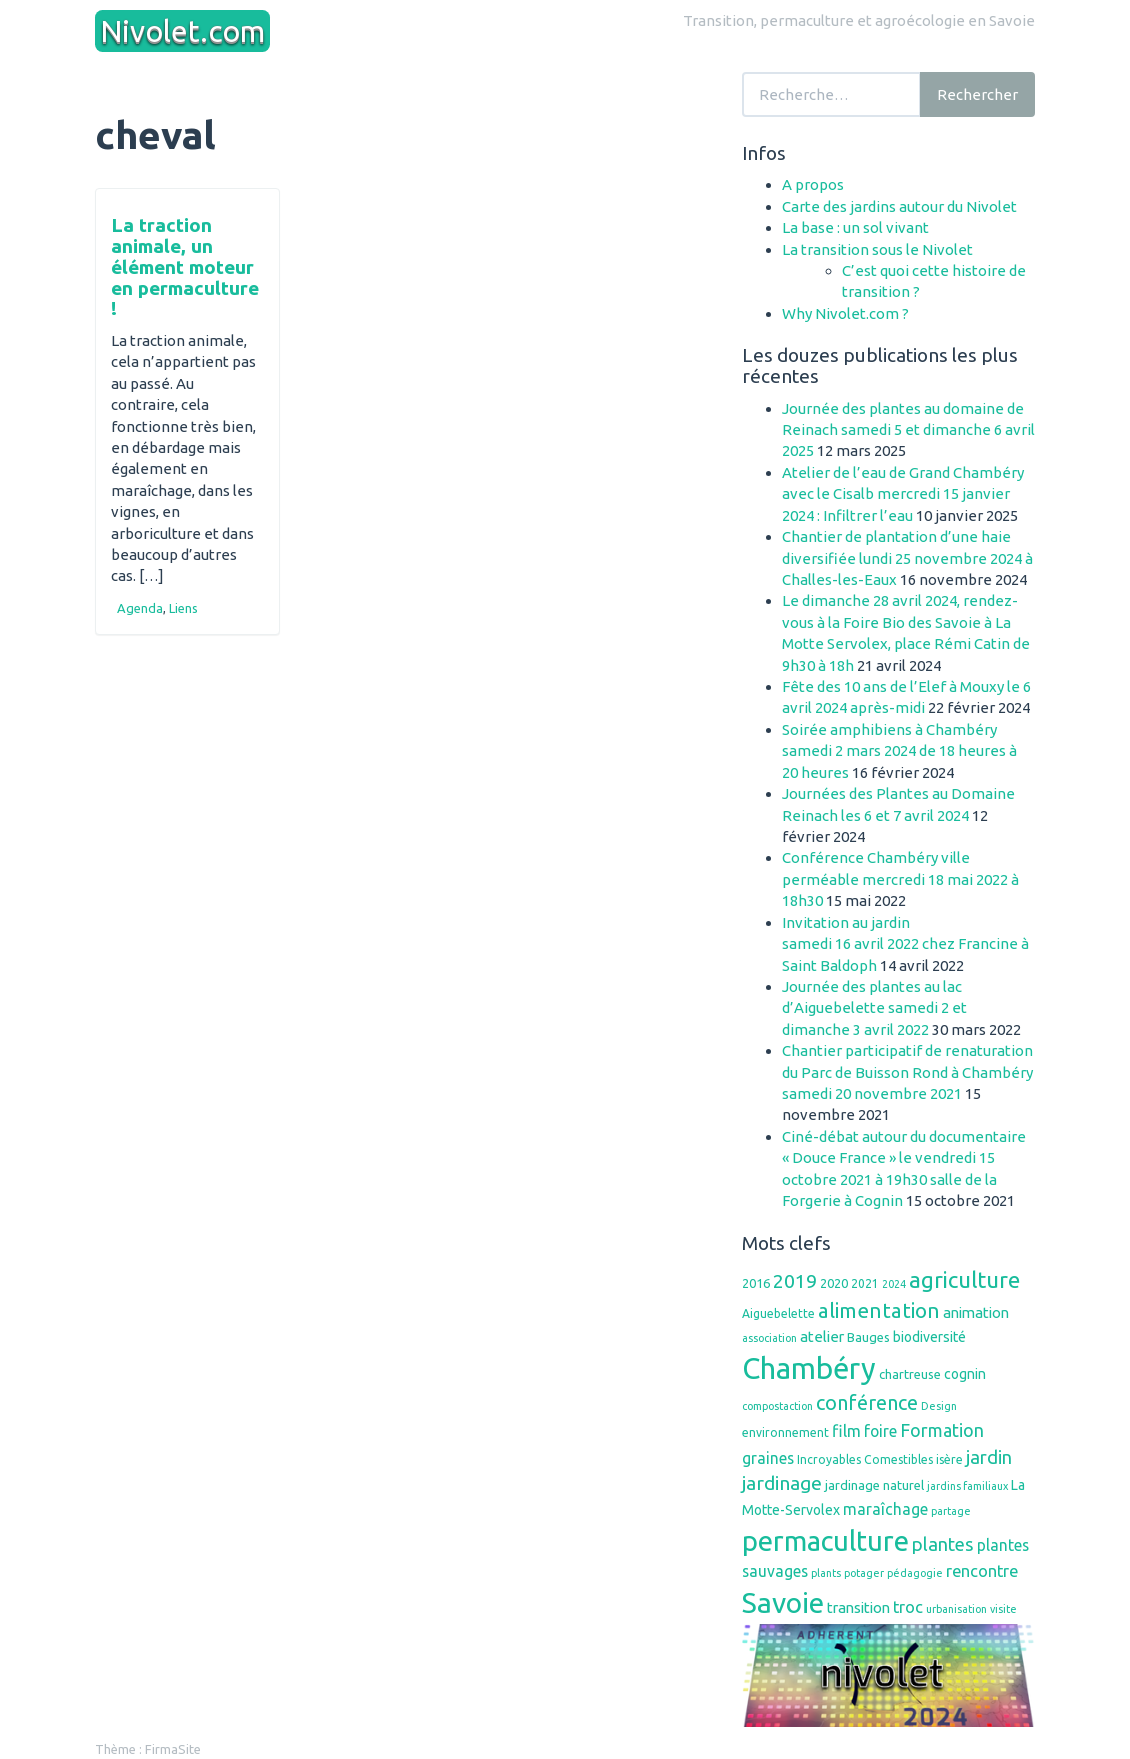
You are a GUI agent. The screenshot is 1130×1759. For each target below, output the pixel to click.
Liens (183, 608)
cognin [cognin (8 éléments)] (965, 1374)
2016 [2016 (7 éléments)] (756, 1283)
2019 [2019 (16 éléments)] (795, 1281)
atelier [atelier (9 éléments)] (822, 1336)
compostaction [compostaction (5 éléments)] (777, 1406)
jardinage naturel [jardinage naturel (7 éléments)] (874, 1485)
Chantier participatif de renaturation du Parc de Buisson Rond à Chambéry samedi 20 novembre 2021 (907, 1072)
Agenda (140, 608)
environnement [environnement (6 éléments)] (785, 1432)
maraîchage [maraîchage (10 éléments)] (885, 1509)
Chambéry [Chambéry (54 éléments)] (809, 1368)
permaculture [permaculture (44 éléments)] (825, 1540)
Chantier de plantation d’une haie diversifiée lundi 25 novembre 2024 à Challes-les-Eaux (907, 558)
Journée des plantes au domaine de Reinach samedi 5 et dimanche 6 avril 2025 (908, 430)
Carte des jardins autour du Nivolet (899, 206)
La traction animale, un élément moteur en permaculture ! (185, 267)
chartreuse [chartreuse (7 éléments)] (910, 1374)
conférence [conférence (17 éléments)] (867, 1402)
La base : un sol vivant (855, 227)
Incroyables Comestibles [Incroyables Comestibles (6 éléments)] (865, 1459)
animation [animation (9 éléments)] (976, 1312)
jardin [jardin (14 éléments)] (989, 1457)
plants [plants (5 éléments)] (826, 1573)
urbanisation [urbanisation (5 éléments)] (956, 1609)
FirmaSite (173, 1749)
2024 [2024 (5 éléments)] (894, 1284)
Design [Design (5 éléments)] (939, 1406)
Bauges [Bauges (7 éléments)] (868, 1337)
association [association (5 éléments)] (769, 1338)
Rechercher (977, 94)
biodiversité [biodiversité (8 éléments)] (929, 1337)
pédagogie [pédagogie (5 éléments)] (915, 1573)
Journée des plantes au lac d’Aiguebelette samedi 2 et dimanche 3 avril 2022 (874, 1008)
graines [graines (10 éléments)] (768, 1458)
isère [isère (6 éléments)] (949, 1459)
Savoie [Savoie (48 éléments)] (783, 1602)
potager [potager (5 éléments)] (864, 1573)
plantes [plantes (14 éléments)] (943, 1544)
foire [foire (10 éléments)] (880, 1431)
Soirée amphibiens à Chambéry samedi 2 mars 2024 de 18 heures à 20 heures (899, 751)
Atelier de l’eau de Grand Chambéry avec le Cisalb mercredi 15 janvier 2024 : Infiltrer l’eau (903, 494)
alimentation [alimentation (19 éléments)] (879, 1310)
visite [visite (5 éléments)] (1003, 1609)
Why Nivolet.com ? (845, 313)
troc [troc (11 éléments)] (908, 1607)
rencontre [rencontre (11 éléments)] (982, 1571)
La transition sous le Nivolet (877, 249)
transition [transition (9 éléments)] (858, 1607)
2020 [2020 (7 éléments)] (834, 1283)
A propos (813, 184)
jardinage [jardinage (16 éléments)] (782, 1483)
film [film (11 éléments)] (846, 1431)
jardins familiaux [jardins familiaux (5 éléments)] (967, 1486)
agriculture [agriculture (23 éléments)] (964, 1279)
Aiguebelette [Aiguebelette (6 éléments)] (778, 1313)
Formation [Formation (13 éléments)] (942, 1430)
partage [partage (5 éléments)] (951, 1511)
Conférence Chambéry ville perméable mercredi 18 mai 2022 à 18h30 (900, 879)
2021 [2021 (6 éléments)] (865, 1283)
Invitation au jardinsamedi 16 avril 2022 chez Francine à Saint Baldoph (905, 944)
